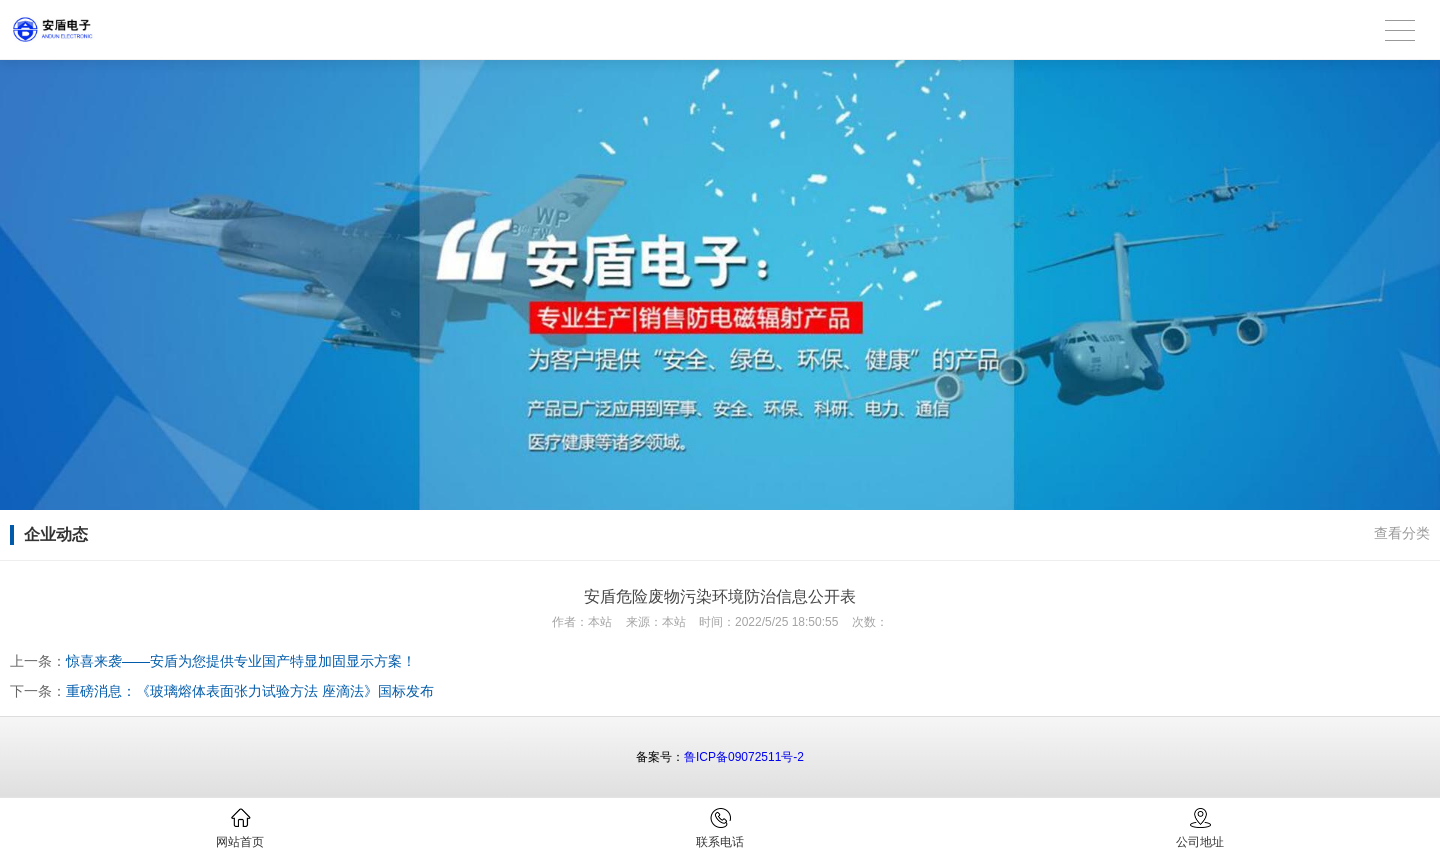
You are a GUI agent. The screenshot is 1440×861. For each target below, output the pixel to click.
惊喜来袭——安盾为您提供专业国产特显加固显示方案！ (241, 661)
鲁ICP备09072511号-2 (744, 757)
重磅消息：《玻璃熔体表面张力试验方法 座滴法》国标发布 (250, 691)
